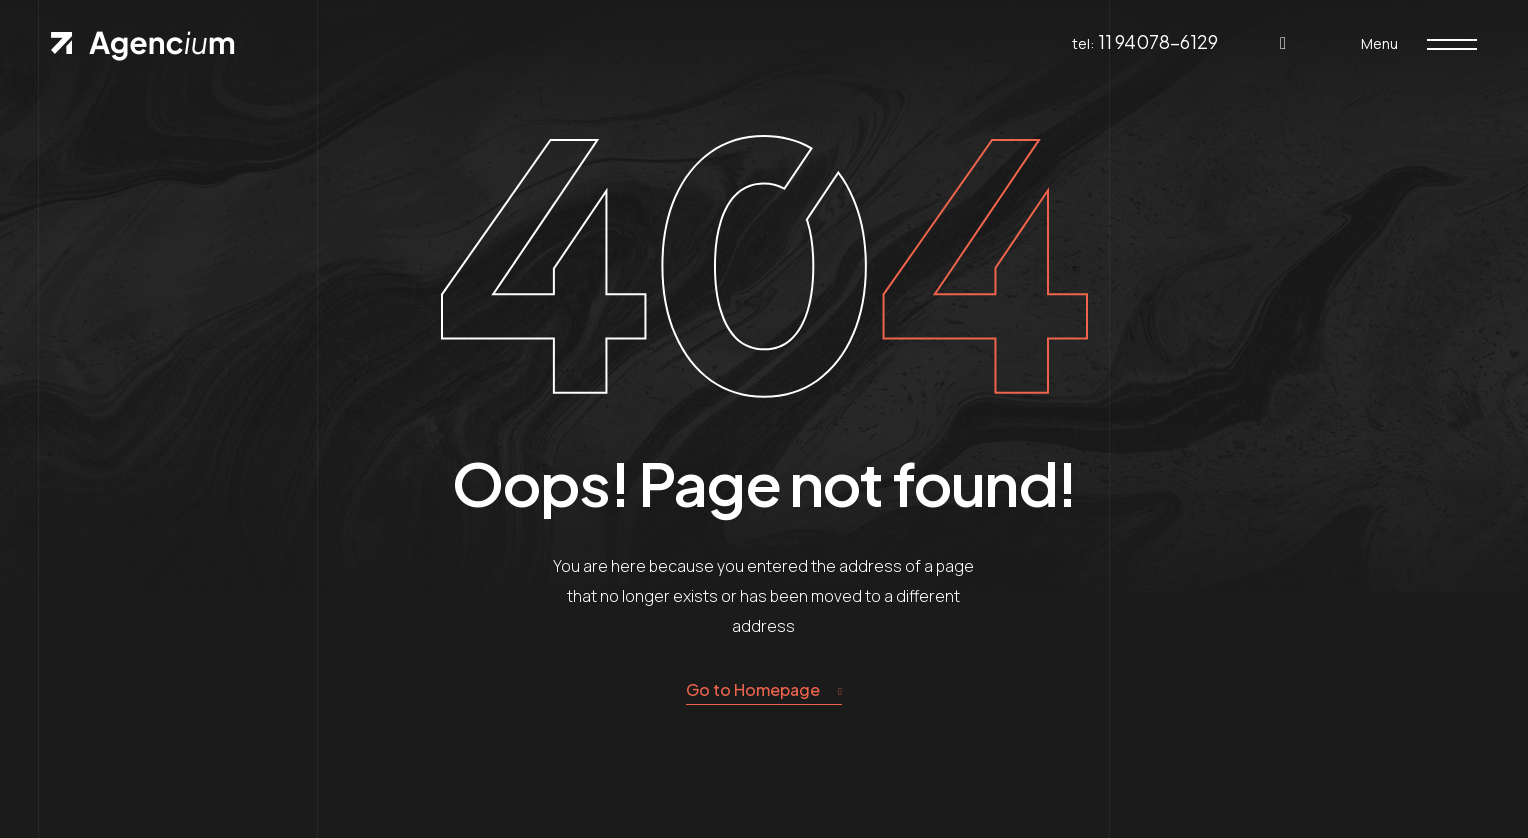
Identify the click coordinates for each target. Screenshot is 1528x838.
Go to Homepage (764, 690)
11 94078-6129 (1158, 41)
